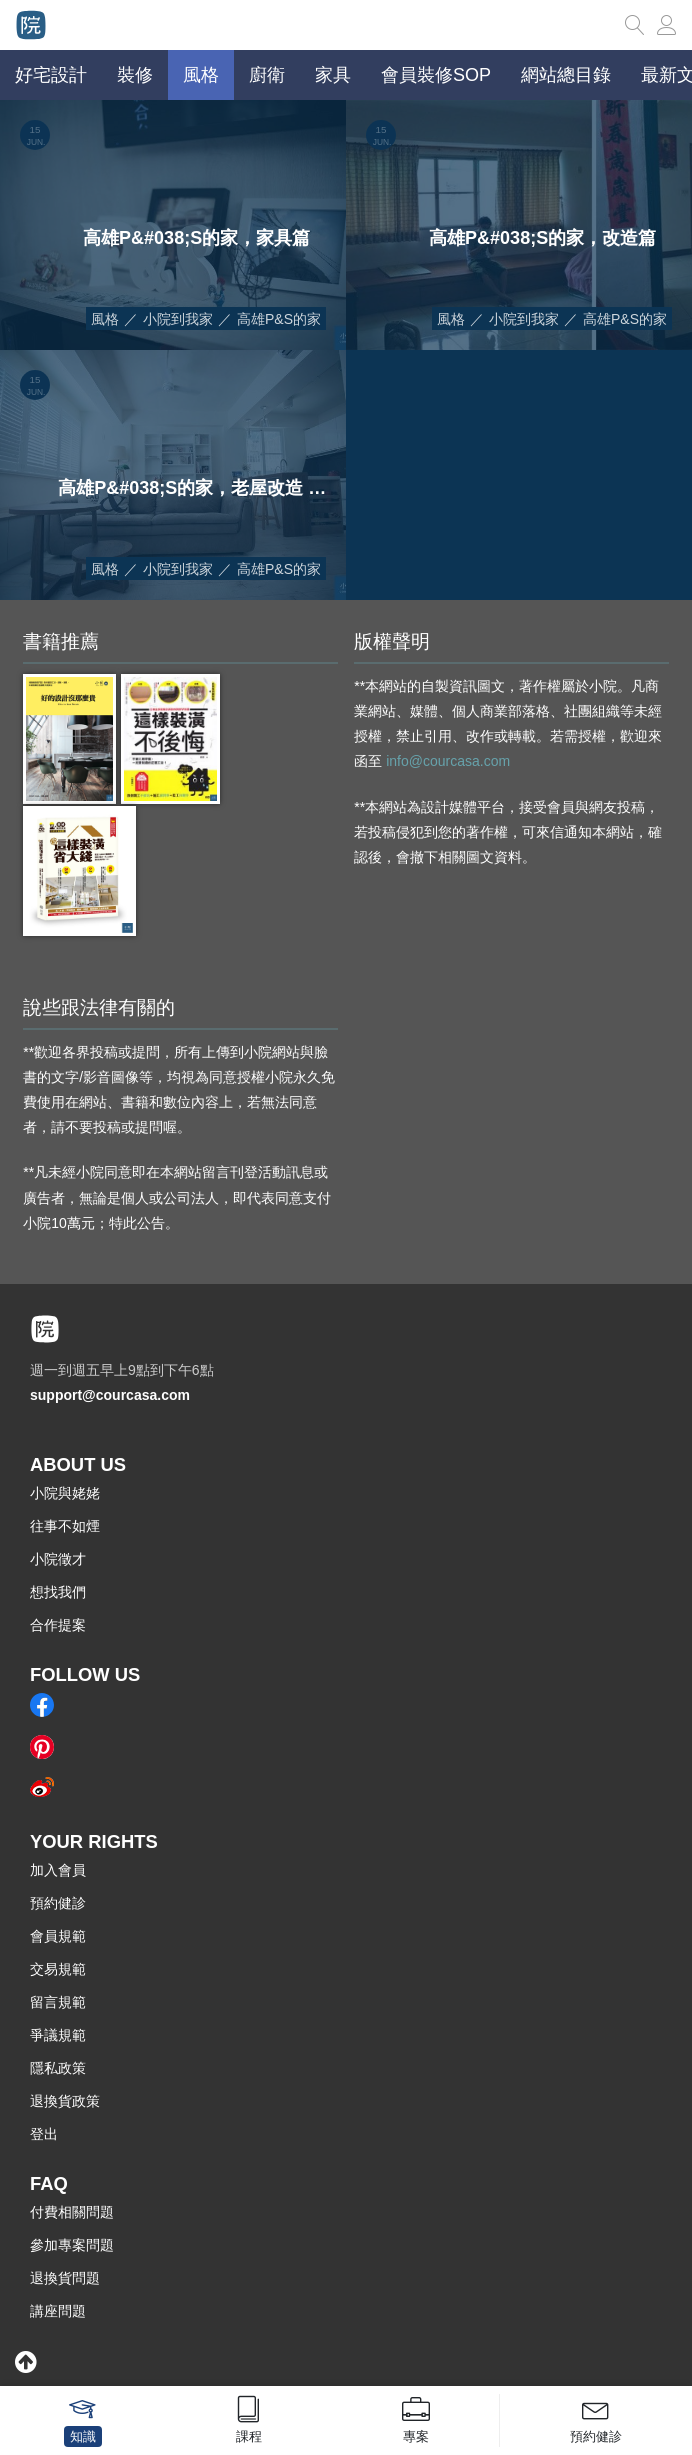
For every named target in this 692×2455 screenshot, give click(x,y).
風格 (105, 319)
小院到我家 (178, 319)
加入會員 (58, 1870)
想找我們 (58, 1592)
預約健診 (58, 1903)
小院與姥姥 (65, 1493)
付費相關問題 (72, 2212)
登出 (44, 2134)
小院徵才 (58, 1559)
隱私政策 (58, 2068)
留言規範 (58, 2002)
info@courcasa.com (448, 761)
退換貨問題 (65, 2278)
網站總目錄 (566, 75)
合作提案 (58, 1625)
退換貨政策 (65, 2101)
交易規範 (58, 1969)
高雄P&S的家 (279, 319)
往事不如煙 (65, 1526)
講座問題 (58, 2311)
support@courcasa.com (110, 1395)
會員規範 (58, 1936)
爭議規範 (58, 2035)
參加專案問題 (72, 2245)
